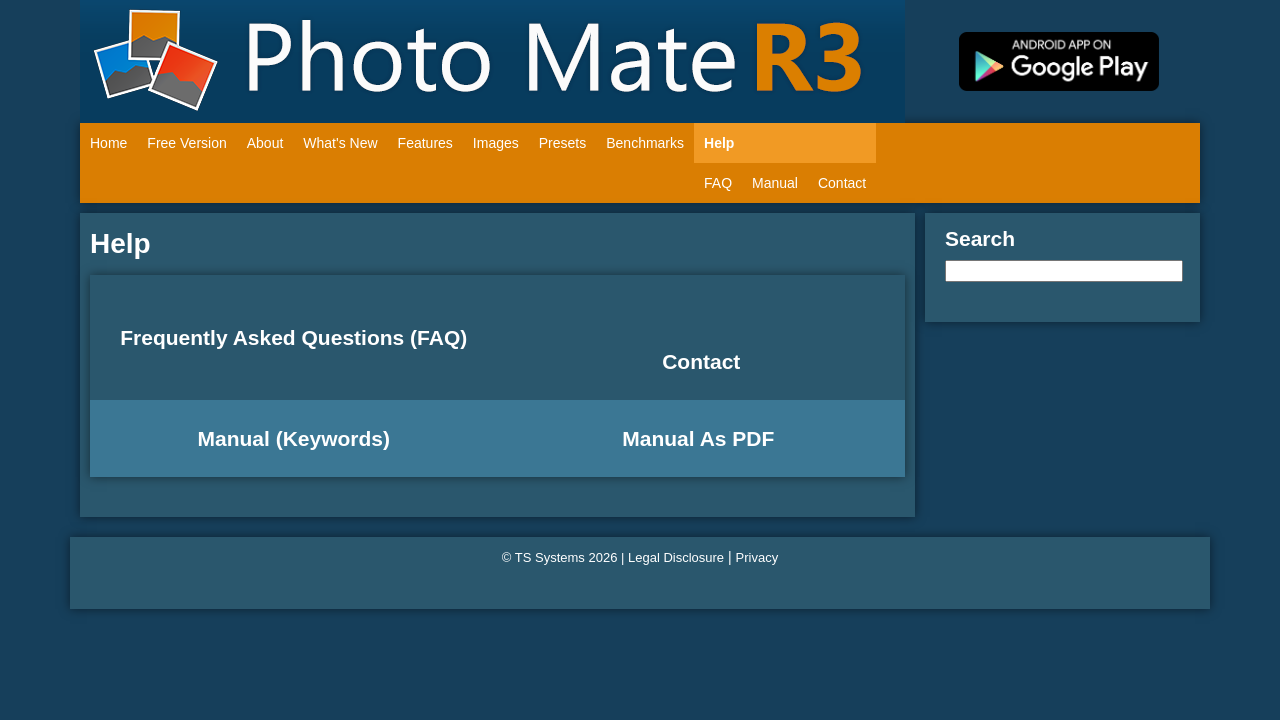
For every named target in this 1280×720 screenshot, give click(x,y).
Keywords (333, 438)
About (265, 143)
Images (496, 143)
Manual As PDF (701, 438)
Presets (562, 143)
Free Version (186, 143)
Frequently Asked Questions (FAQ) (293, 337)
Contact (842, 183)
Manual (775, 183)
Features (425, 143)
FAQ (718, 183)
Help (719, 143)
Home (108, 143)
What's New (340, 143)
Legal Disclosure (676, 557)
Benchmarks (645, 143)
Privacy (757, 557)
